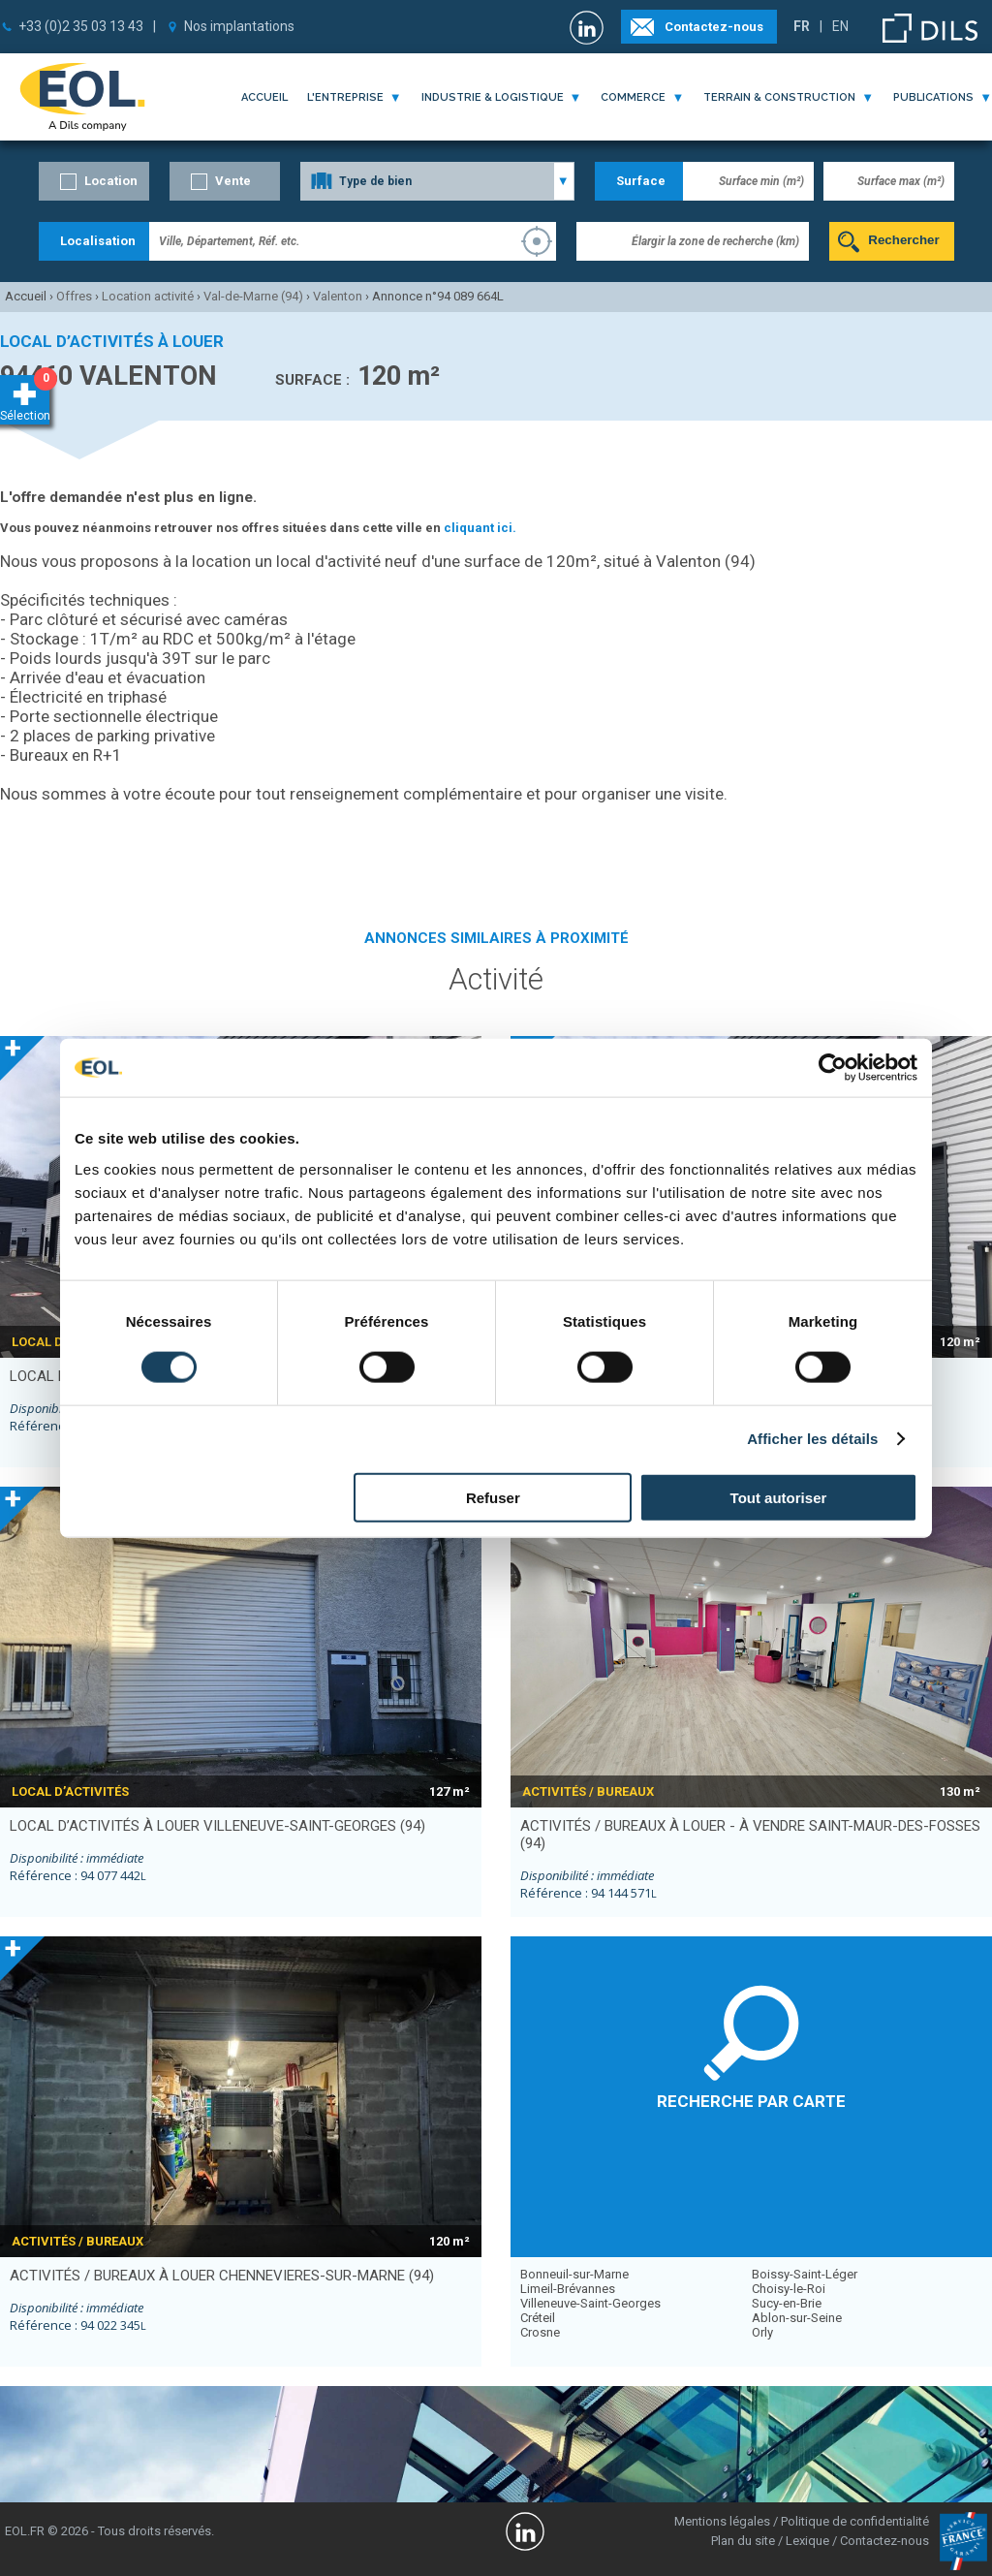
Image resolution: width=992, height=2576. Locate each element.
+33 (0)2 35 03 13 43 (80, 26)
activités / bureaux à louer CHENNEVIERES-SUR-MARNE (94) (222, 2275)
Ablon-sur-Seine (797, 2317)
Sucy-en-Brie (787, 2303)
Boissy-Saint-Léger (804, 2274)
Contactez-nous (714, 26)
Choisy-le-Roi (788, 2288)
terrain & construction (779, 97)
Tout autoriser (778, 1497)
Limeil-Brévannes (567, 2288)
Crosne (540, 2332)
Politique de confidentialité (855, 2521)
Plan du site (743, 2540)
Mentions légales (722, 2521)
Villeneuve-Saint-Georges (590, 2303)
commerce (633, 97)
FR (801, 26)
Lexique (807, 2540)
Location (111, 180)
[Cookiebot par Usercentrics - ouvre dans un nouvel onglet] (832, 1068)
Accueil (264, 97)
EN (840, 26)
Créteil (537, 2317)
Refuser (493, 1497)
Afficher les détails (812, 1438)
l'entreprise (345, 97)
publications (933, 97)
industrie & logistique (492, 97)
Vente (233, 180)
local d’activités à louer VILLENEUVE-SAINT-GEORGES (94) (217, 1826)
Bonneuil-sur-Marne (574, 2274)
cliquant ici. (480, 527)
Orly (762, 2332)
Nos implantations (239, 26)
